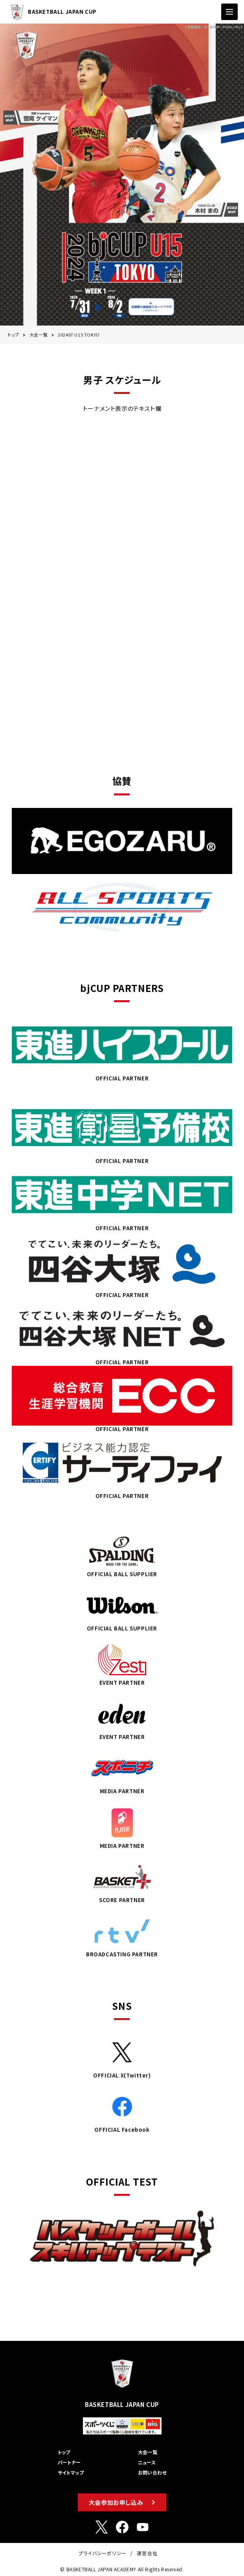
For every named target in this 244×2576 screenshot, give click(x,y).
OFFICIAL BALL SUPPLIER (122, 1554)
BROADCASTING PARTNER (122, 1935)
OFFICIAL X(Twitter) (121, 2056)
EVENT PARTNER (122, 1663)
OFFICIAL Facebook (121, 2110)
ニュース (147, 2462)
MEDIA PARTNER (122, 1771)
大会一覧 (38, 335)
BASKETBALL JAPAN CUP (51, 12)
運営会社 (147, 2553)
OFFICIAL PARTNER (122, 1048)
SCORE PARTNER (122, 1880)
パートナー (69, 2462)
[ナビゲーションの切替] (229, 12)
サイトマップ (71, 2472)
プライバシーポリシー (103, 2553)
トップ (13, 335)
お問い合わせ (152, 2472)
